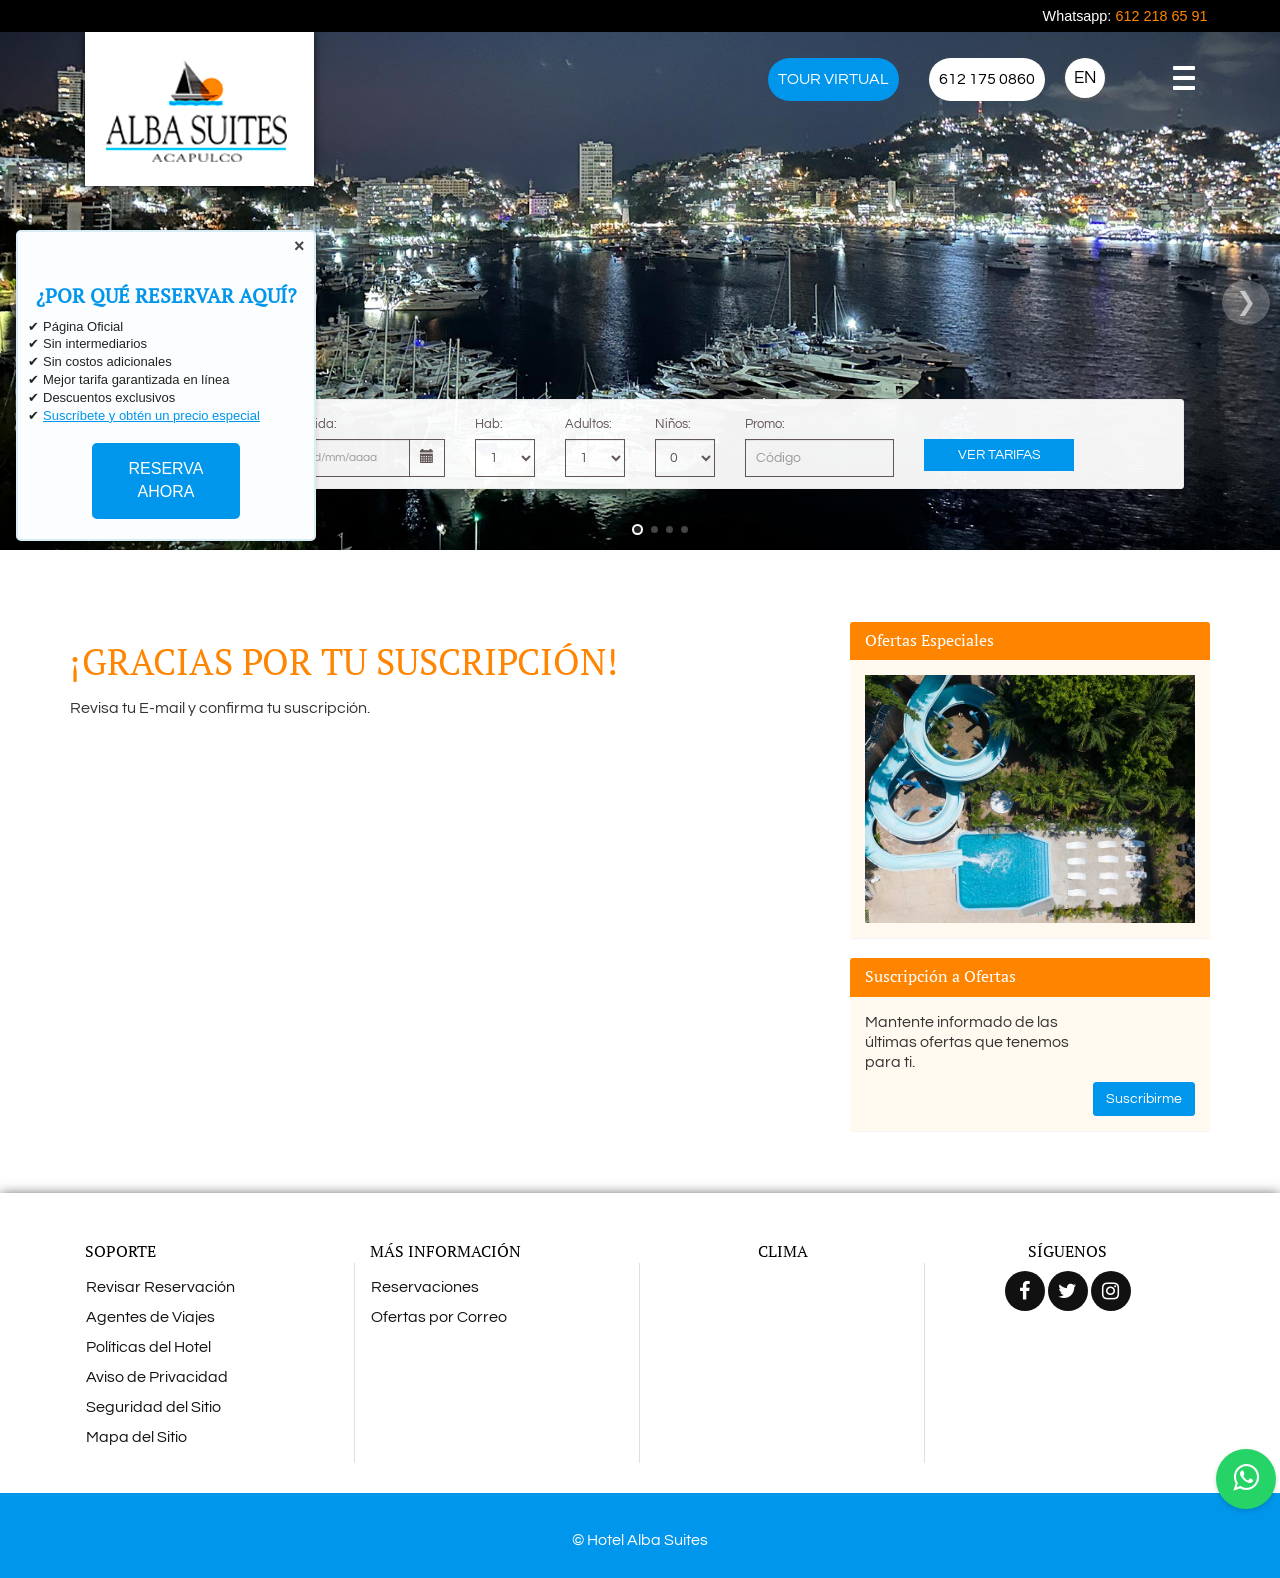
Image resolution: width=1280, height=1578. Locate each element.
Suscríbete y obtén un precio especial (151, 415)
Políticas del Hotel (148, 1347)
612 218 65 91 (1161, 16)
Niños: (673, 424)
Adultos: (588, 424)
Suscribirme (1144, 1099)
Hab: (489, 424)
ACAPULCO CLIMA (782, 1346)
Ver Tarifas (999, 455)
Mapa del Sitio (136, 1437)
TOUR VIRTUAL (833, 79)
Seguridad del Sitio (153, 1407)
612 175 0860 (987, 79)
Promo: (765, 424)
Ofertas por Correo (439, 1317)
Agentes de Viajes (150, 1317)
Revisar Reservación (160, 1287)
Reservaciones (425, 1287)
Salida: (316, 424)
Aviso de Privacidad (157, 1377)
